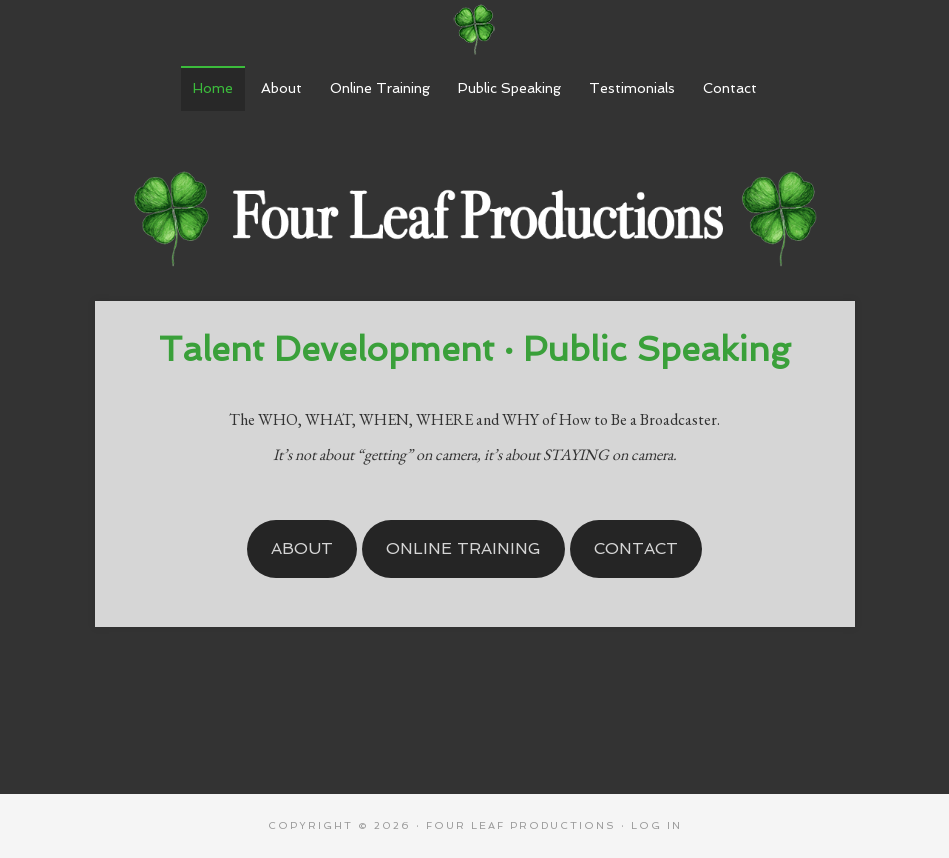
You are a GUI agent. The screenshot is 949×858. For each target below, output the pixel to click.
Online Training (463, 548)
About (302, 548)
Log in (656, 825)
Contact (636, 548)
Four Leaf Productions (475, 30)
